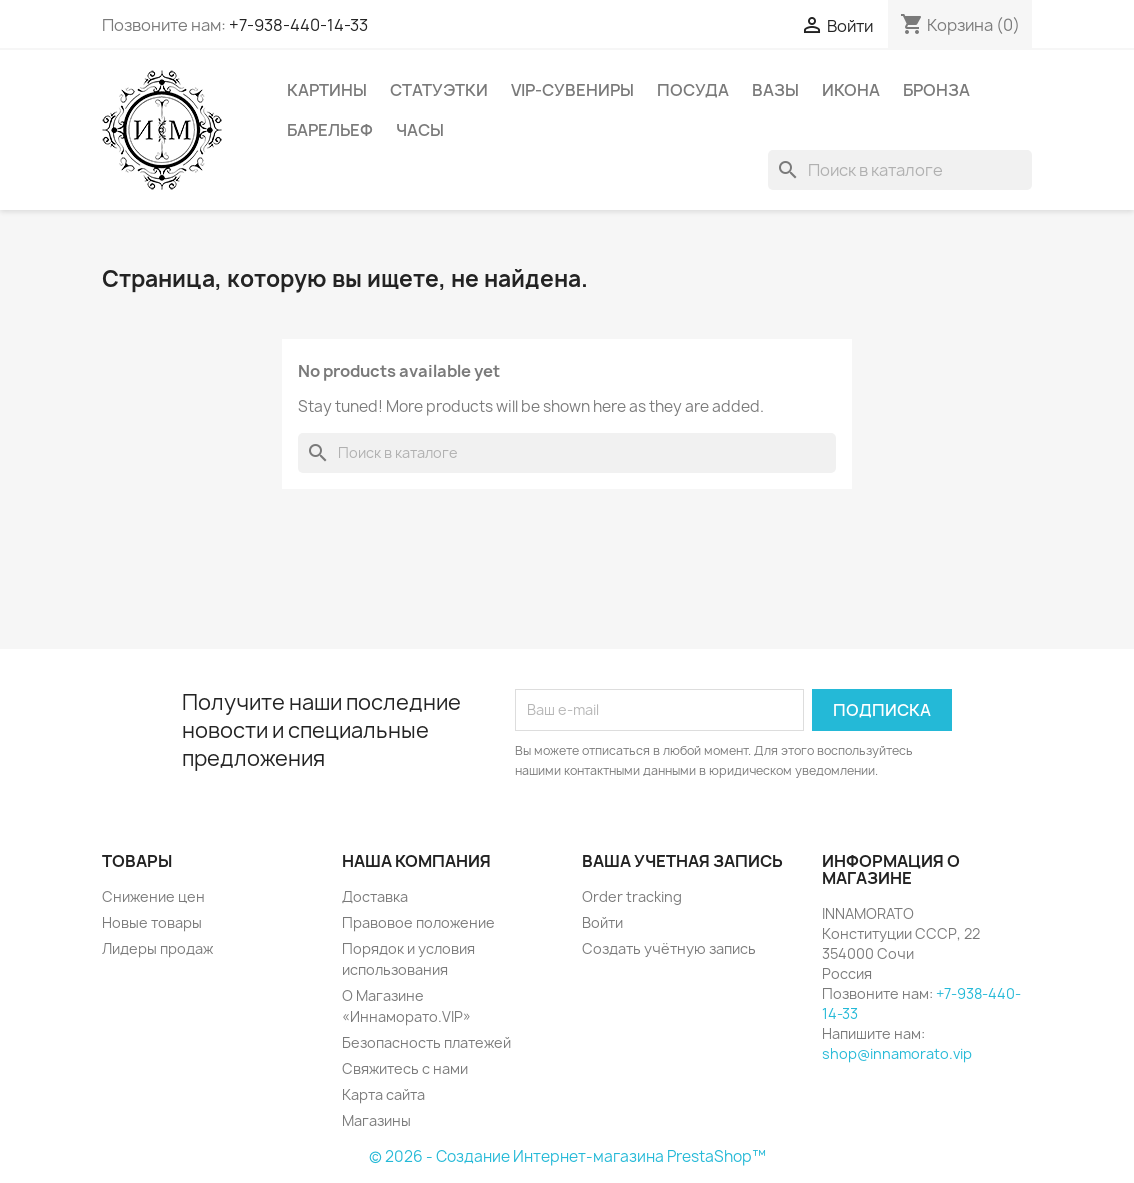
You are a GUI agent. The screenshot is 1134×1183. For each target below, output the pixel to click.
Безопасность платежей (426, 1042)
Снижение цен (153, 896)
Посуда (693, 90)
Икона (851, 90)
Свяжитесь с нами (405, 1068)
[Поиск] (900, 170)
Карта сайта (383, 1094)
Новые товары (152, 922)
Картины (327, 90)
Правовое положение (418, 922)
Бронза (936, 90)
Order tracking (632, 896)
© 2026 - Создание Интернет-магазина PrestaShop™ (567, 1156)
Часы (420, 130)
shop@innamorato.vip (897, 1053)
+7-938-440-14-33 (298, 25)
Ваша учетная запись (682, 861)
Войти (602, 922)
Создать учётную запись (669, 948)
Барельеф (330, 130)
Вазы (775, 90)
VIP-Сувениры (572, 90)
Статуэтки (439, 90)
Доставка (375, 896)
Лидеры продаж (157, 948)
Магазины (376, 1120)
